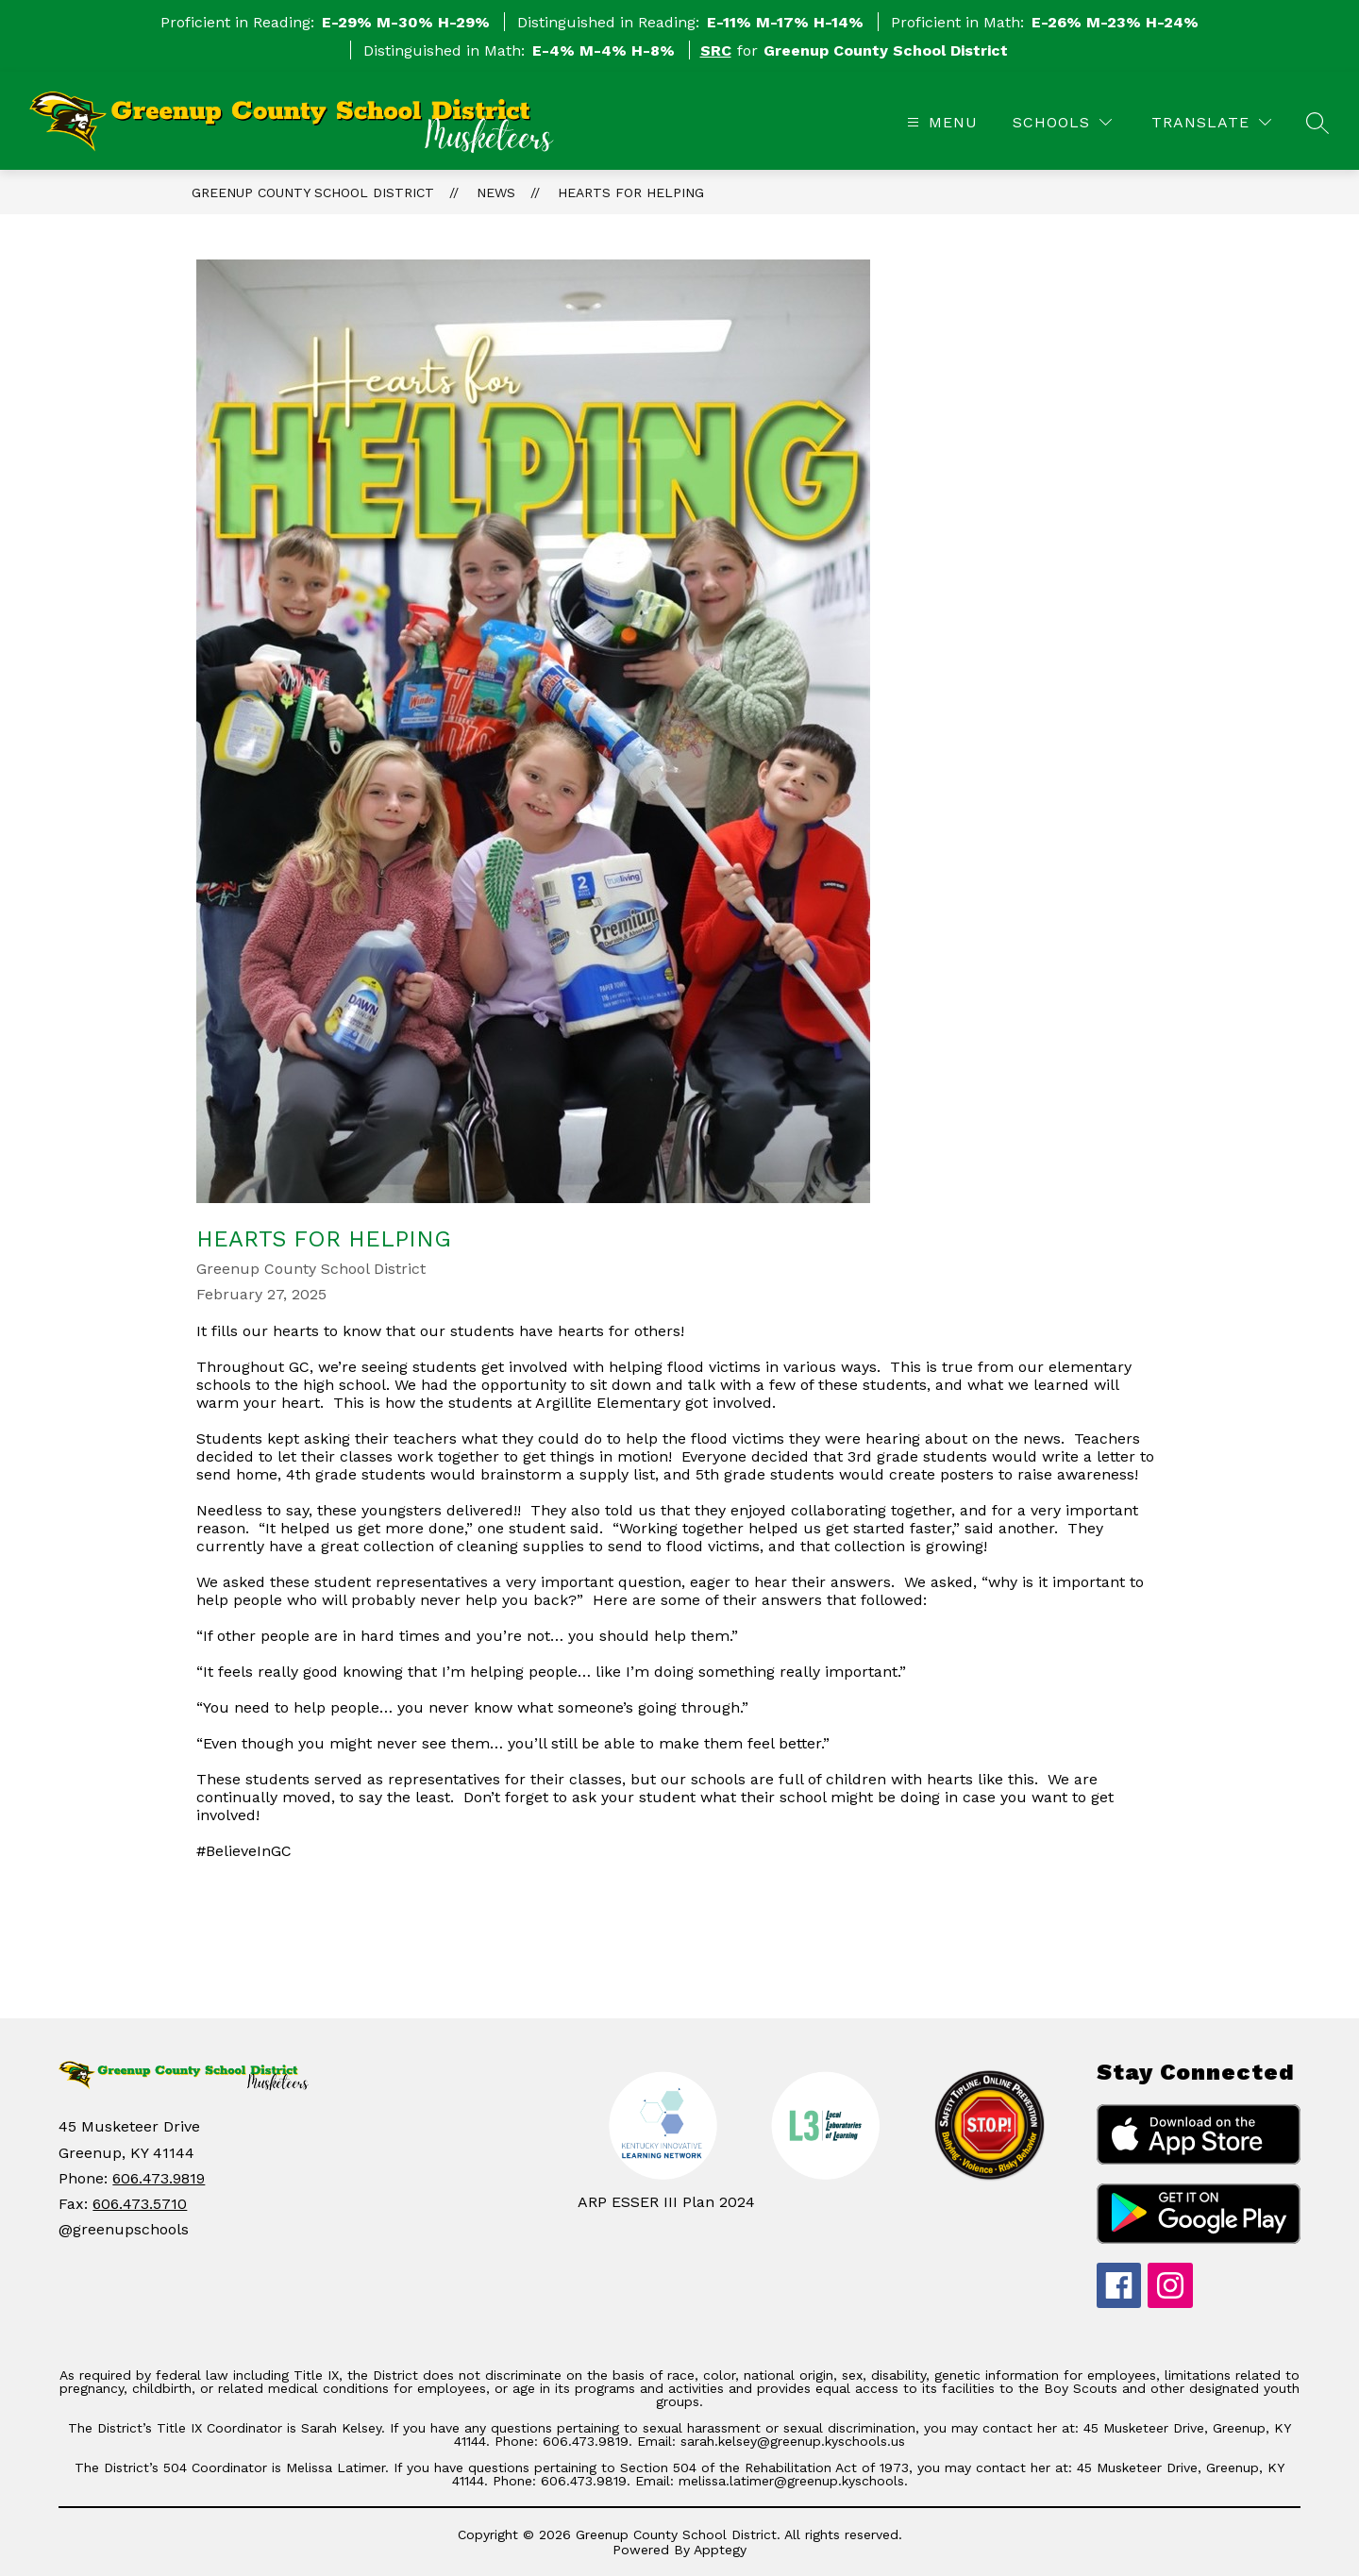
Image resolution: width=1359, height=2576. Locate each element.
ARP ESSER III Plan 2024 (666, 2202)
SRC (715, 50)
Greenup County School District (313, 192)
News (496, 192)
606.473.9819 (158, 2178)
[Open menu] (940, 122)
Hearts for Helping (631, 192)
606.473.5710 (139, 2204)
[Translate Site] (1211, 122)
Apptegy (720, 2549)
